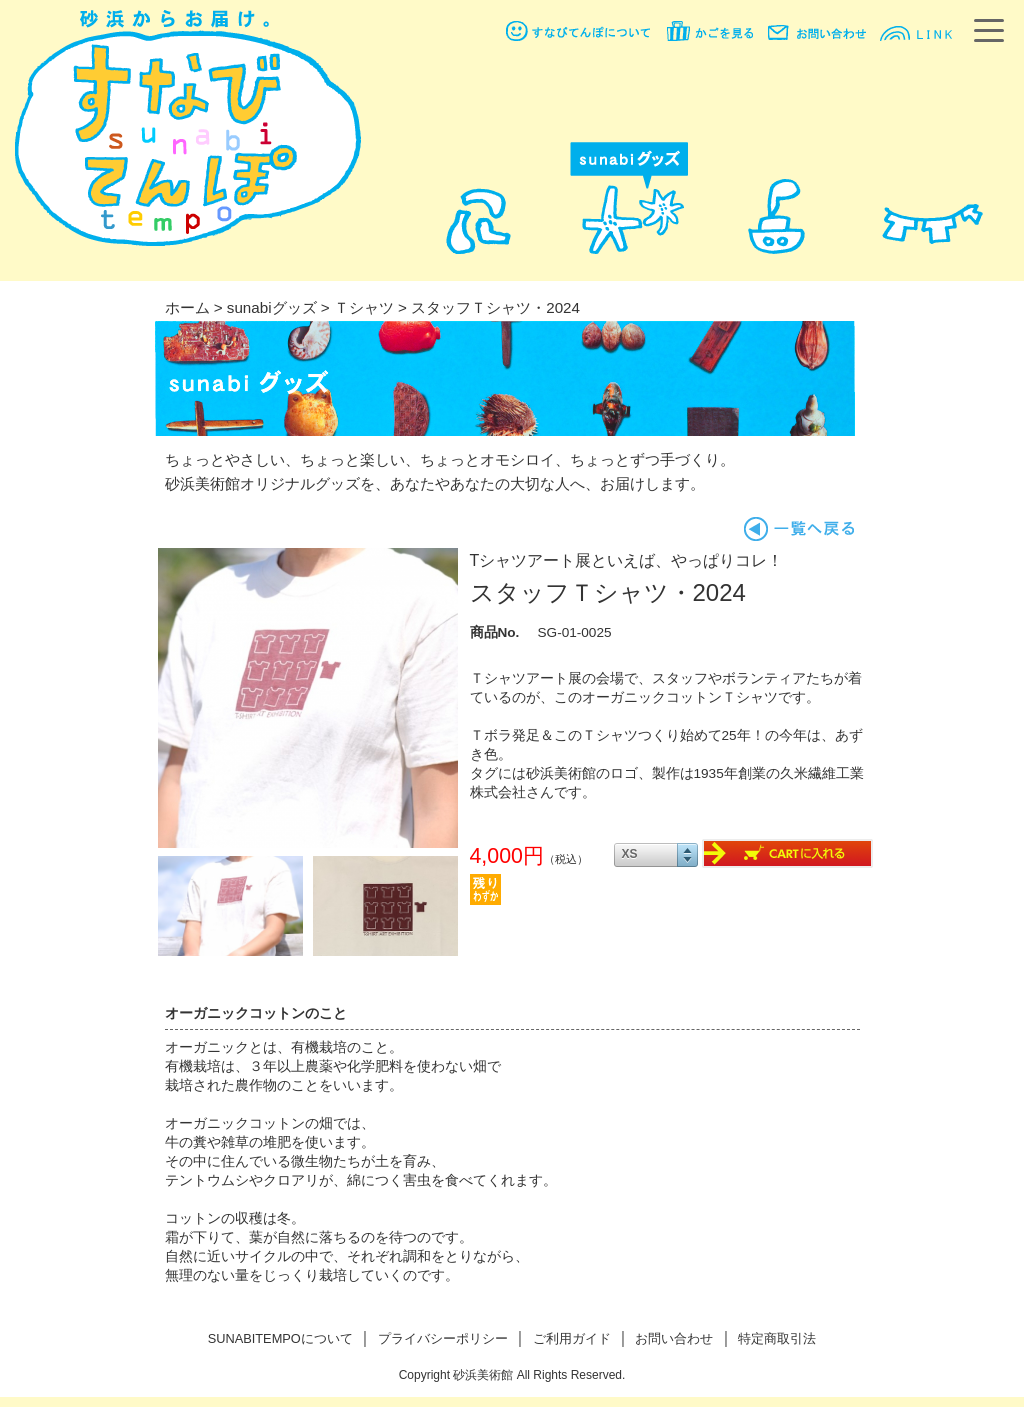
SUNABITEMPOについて (280, 1338)
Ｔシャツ (364, 307)
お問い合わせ (674, 1338)
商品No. (495, 632)
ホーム (187, 307)
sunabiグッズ (272, 307)
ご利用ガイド (572, 1338)
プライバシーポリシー (443, 1338)
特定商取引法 (777, 1338)
